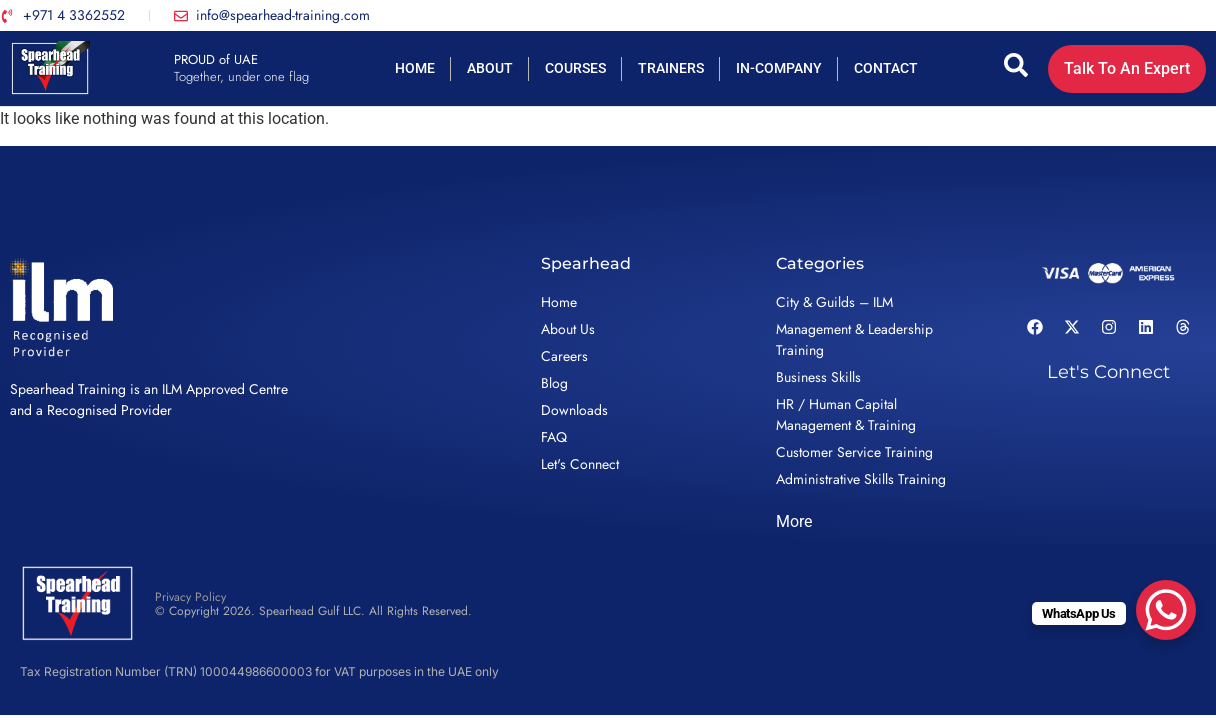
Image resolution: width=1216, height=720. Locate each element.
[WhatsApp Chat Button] (1166, 610)
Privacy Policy (190, 597)
